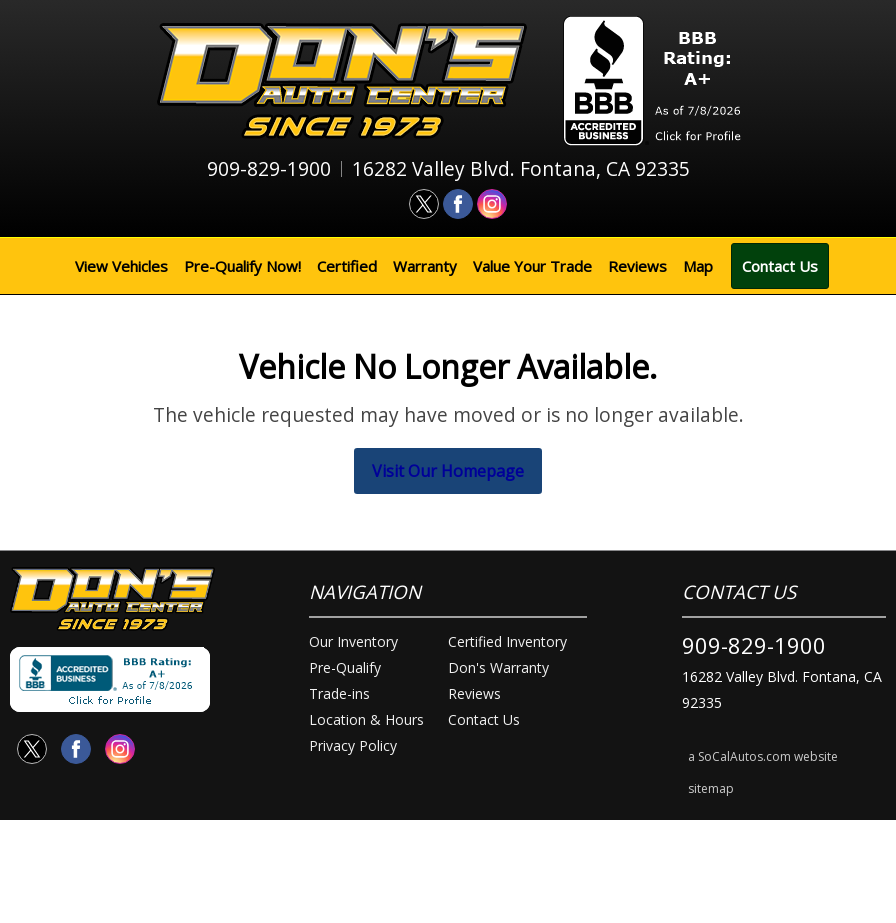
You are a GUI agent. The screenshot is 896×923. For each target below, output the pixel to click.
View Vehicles (121, 266)
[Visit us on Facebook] (458, 204)
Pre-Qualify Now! (242, 266)
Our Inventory (353, 641)
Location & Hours (366, 719)
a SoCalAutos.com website (763, 756)
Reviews (637, 266)
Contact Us (780, 266)
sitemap (711, 788)
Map (698, 266)
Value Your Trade (532, 266)
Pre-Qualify (345, 667)
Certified (347, 266)
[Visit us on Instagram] (492, 204)
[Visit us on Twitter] (424, 204)
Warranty (425, 266)
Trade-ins (339, 693)
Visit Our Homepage (448, 471)
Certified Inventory (507, 641)
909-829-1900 (754, 645)
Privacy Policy (353, 745)
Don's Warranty (498, 667)
